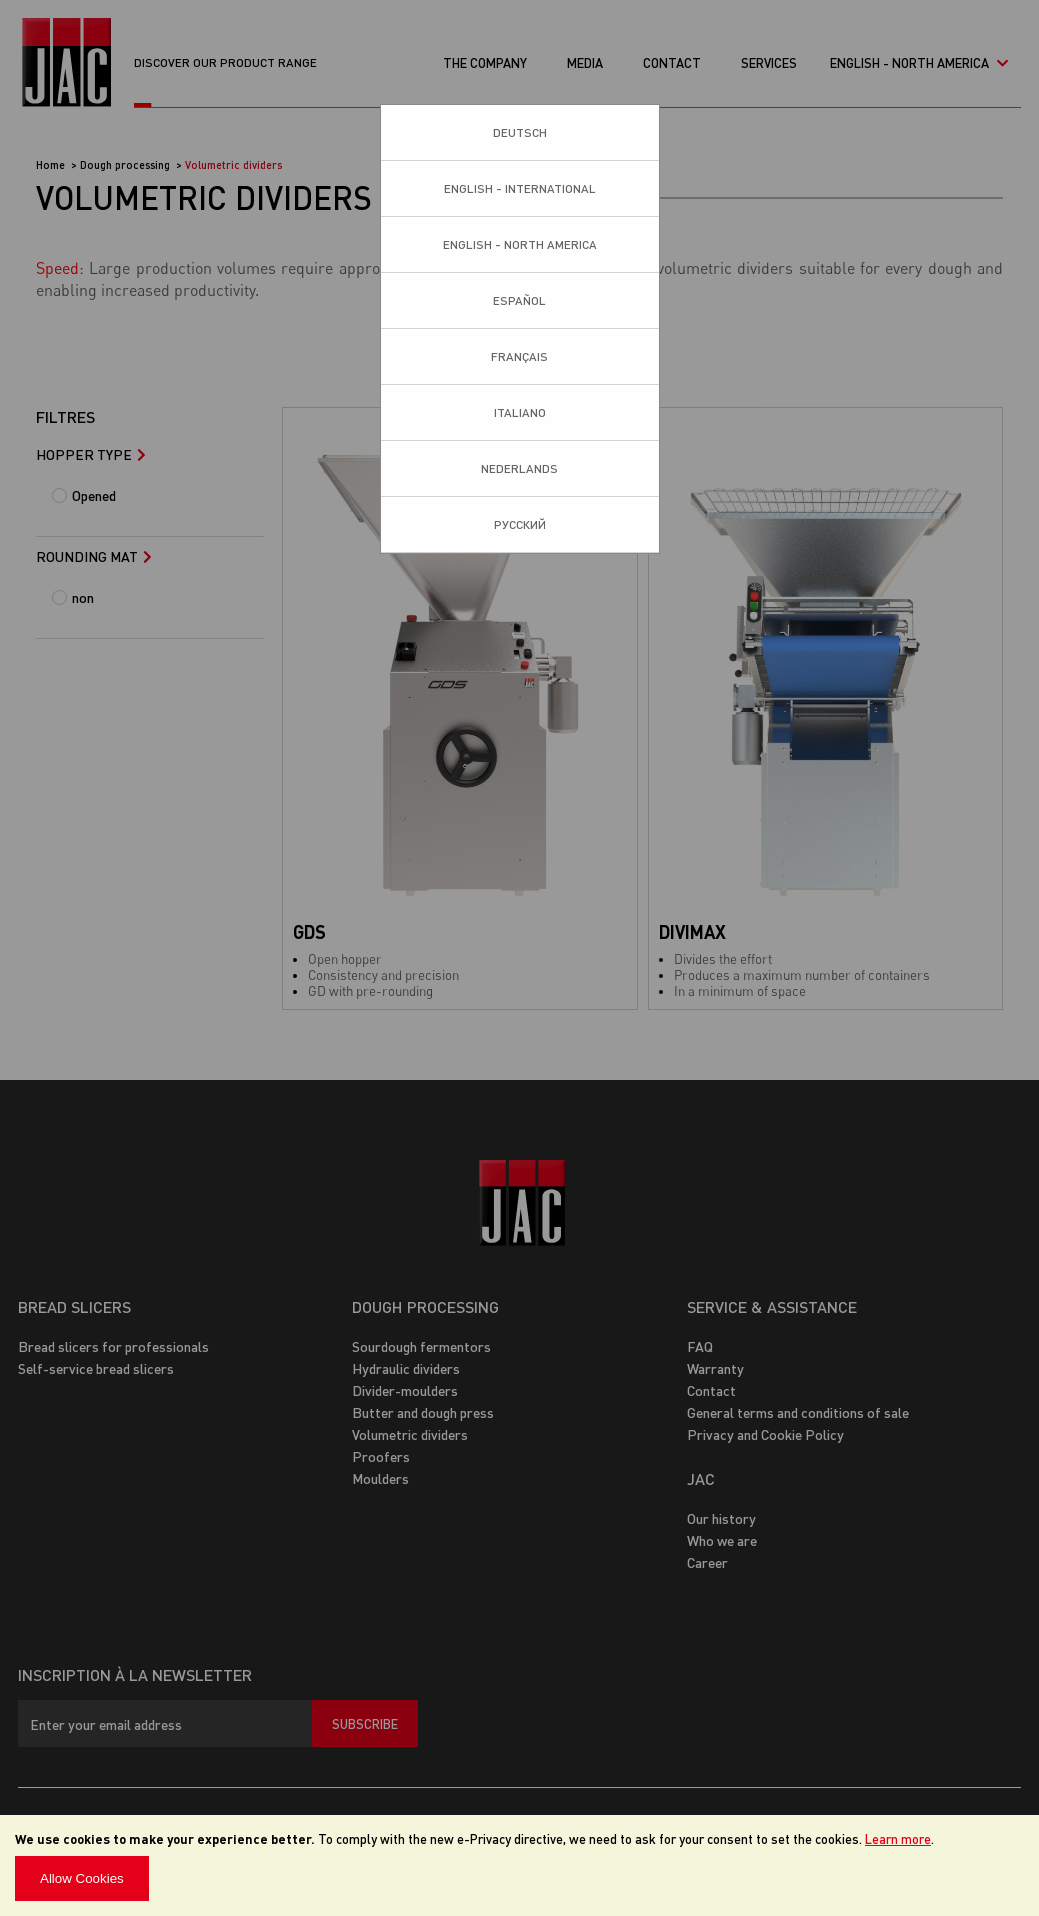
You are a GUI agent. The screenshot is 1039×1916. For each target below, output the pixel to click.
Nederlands (519, 468)
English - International (520, 188)
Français (519, 356)
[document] (519, 1865)
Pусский (520, 524)
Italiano (520, 412)
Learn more (898, 1838)
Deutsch (520, 132)
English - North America (520, 244)
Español (519, 300)
